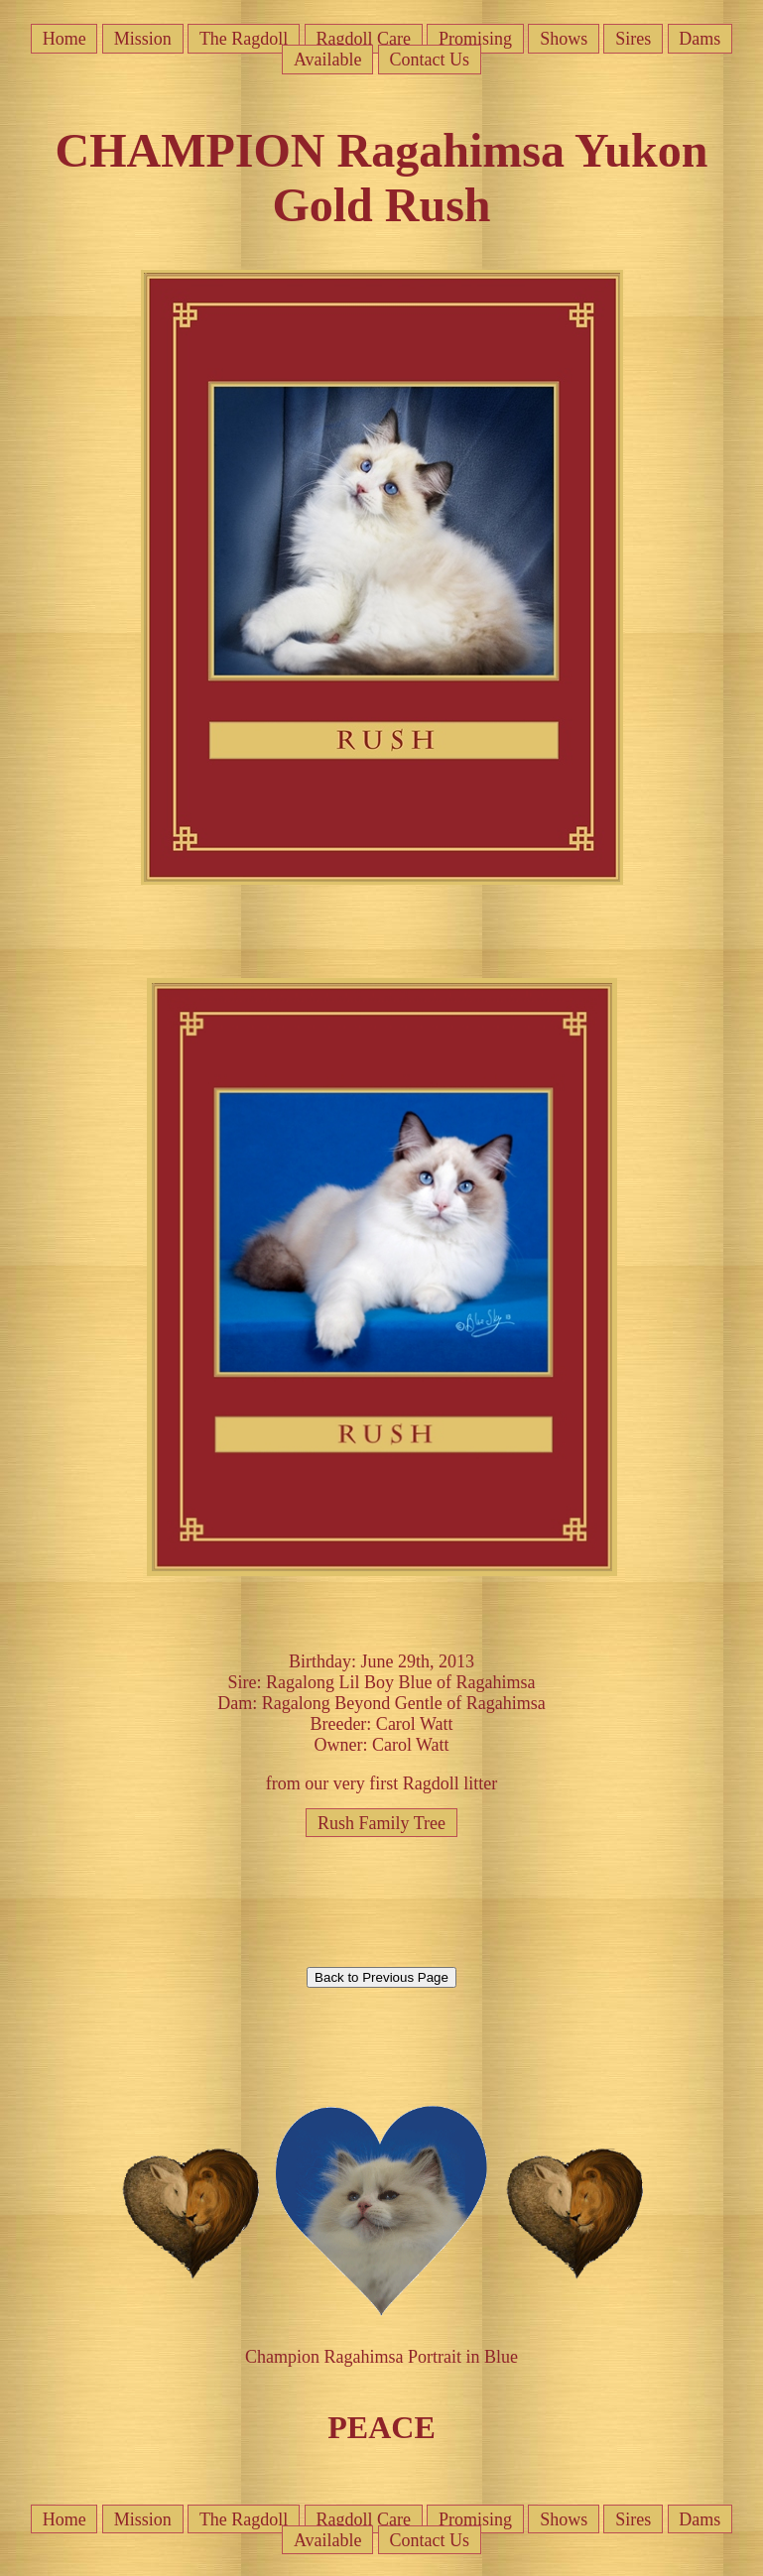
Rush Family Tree (381, 1822)
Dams (699, 39)
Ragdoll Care (363, 39)
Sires (633, 39)
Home (64, 39)
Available (328, 59)
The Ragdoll (243, 39)
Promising (475, 39)
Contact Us (430, 59)
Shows (563, 39)
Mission (143, 39)
